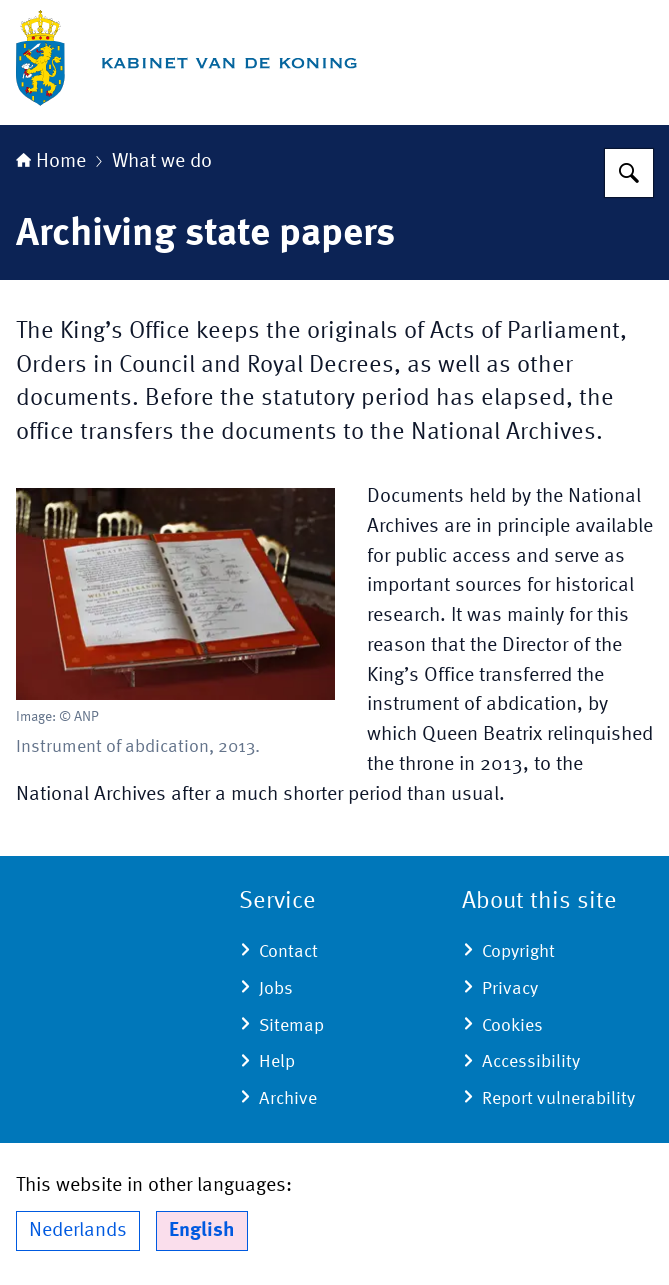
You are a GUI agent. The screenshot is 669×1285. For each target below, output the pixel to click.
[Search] (629, 173)
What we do (162, 162)
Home (51, 162)
